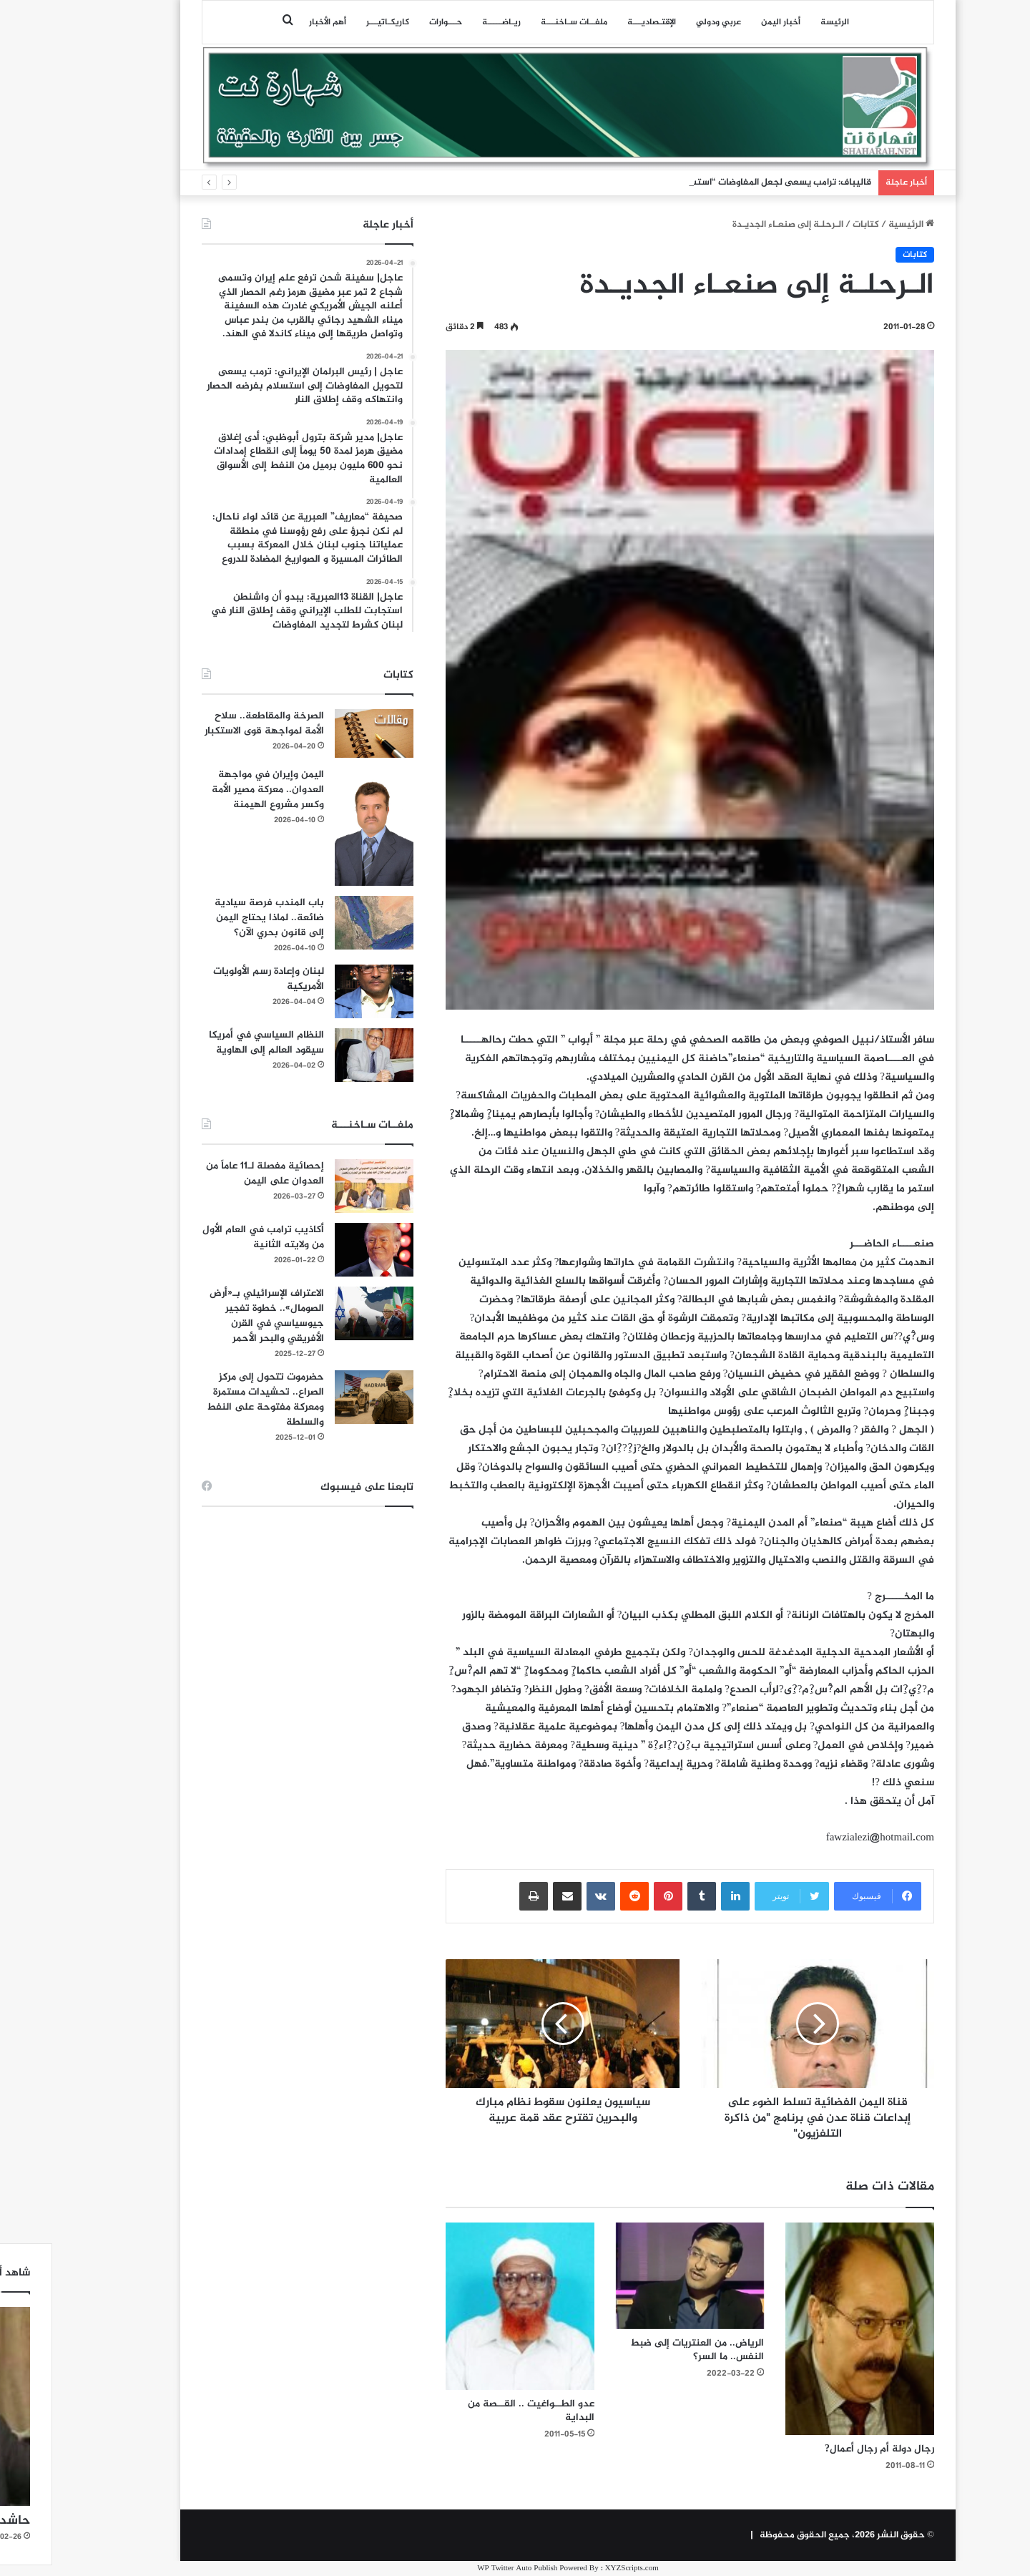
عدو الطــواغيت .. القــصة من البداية (478, 2411)
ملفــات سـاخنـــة (521, 22)
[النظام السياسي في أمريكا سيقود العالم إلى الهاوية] (321, 1055)
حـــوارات (392, 22)
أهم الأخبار (274, 22)
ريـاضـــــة (448, 22)
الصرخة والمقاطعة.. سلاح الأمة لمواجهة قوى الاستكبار (211, 723)
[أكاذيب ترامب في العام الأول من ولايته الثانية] (321, 1250)
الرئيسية (858, 225)
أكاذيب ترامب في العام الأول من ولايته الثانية (210, 1237)
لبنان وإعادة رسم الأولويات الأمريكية (215, 979)
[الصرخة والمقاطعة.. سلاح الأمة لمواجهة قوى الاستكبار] (321, 733)
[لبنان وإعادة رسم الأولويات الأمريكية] (321, 991)
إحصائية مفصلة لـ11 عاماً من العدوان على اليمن (212, 1173)
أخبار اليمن (727, 22)
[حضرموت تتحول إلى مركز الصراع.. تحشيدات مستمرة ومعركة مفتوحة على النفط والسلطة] (321, 1397)
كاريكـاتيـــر (334, 22)
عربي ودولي (665, 22)
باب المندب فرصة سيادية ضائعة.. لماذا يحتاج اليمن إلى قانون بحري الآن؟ (216, 917)
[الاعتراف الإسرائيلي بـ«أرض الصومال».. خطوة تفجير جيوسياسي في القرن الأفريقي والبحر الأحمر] (321, 1313)
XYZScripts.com (579, 2568)
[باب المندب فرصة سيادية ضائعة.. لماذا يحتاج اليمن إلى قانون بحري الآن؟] (321, 923)
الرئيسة (781, 22)
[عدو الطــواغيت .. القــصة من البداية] (467, 2306)
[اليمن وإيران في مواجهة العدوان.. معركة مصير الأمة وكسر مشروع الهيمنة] (321, 827)
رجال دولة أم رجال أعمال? (826, 2449)
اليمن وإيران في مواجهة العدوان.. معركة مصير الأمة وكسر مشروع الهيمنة (215, 789)
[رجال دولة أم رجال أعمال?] (806, 2328)
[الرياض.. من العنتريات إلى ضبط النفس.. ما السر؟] (637, 2275)
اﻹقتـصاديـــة (598, 22)
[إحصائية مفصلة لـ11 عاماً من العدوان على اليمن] (321, 1186)
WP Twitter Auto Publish (464, 2568)
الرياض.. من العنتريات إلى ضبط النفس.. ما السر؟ (644, 2350)
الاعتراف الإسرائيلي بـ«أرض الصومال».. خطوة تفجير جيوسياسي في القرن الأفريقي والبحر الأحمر (214, 1316)
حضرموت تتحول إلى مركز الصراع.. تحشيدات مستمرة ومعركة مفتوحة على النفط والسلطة (212, 1399)
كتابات (813, 225)
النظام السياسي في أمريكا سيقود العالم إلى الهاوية (213, 1042)
